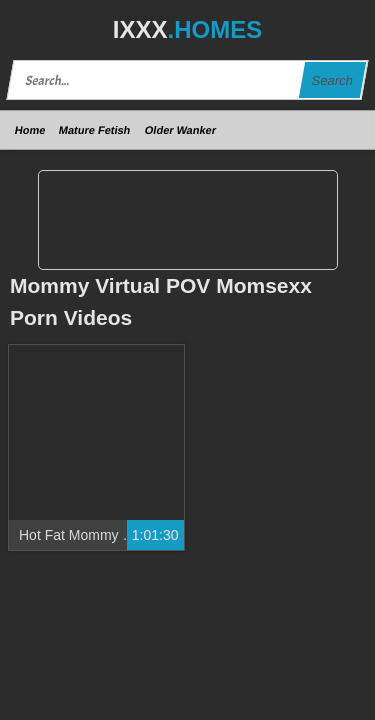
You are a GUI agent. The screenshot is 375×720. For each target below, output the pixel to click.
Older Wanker (180, 130)
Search (332, 80)
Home (30, 130)
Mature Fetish (95, 130)
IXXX (187, 29)
